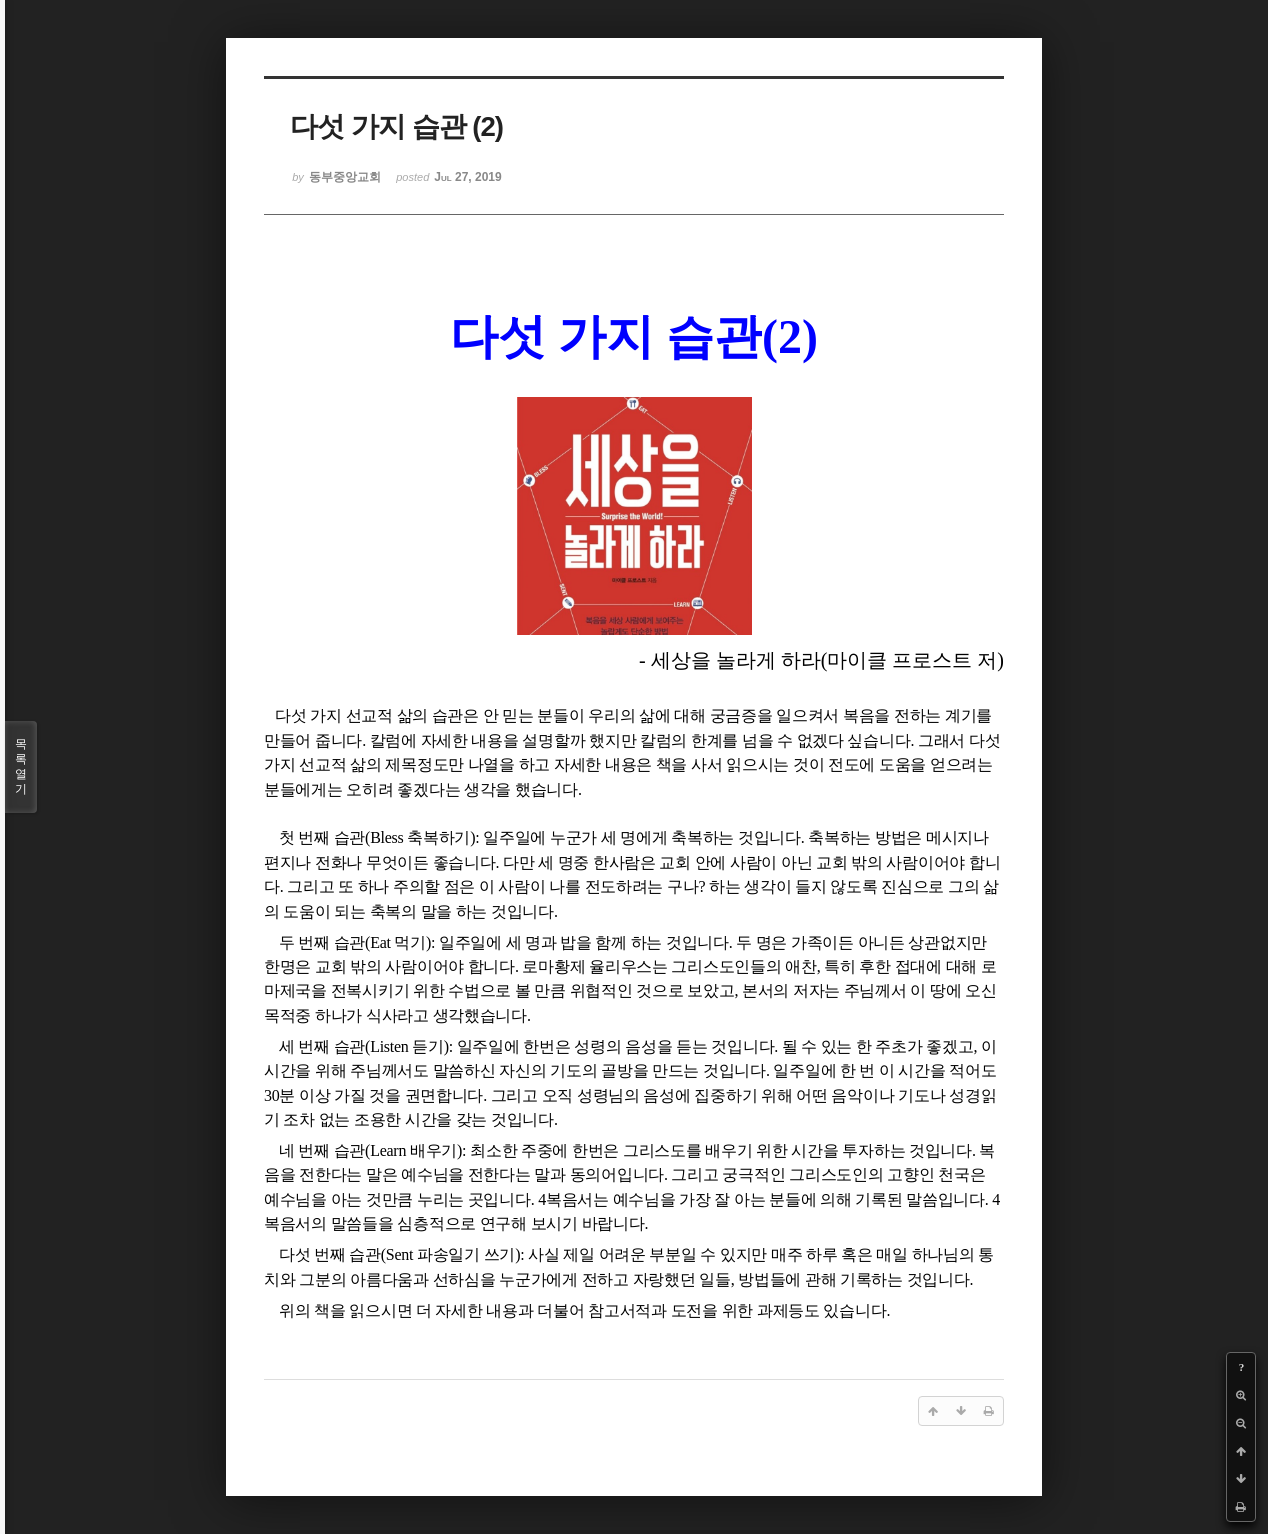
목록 (21, 767)
